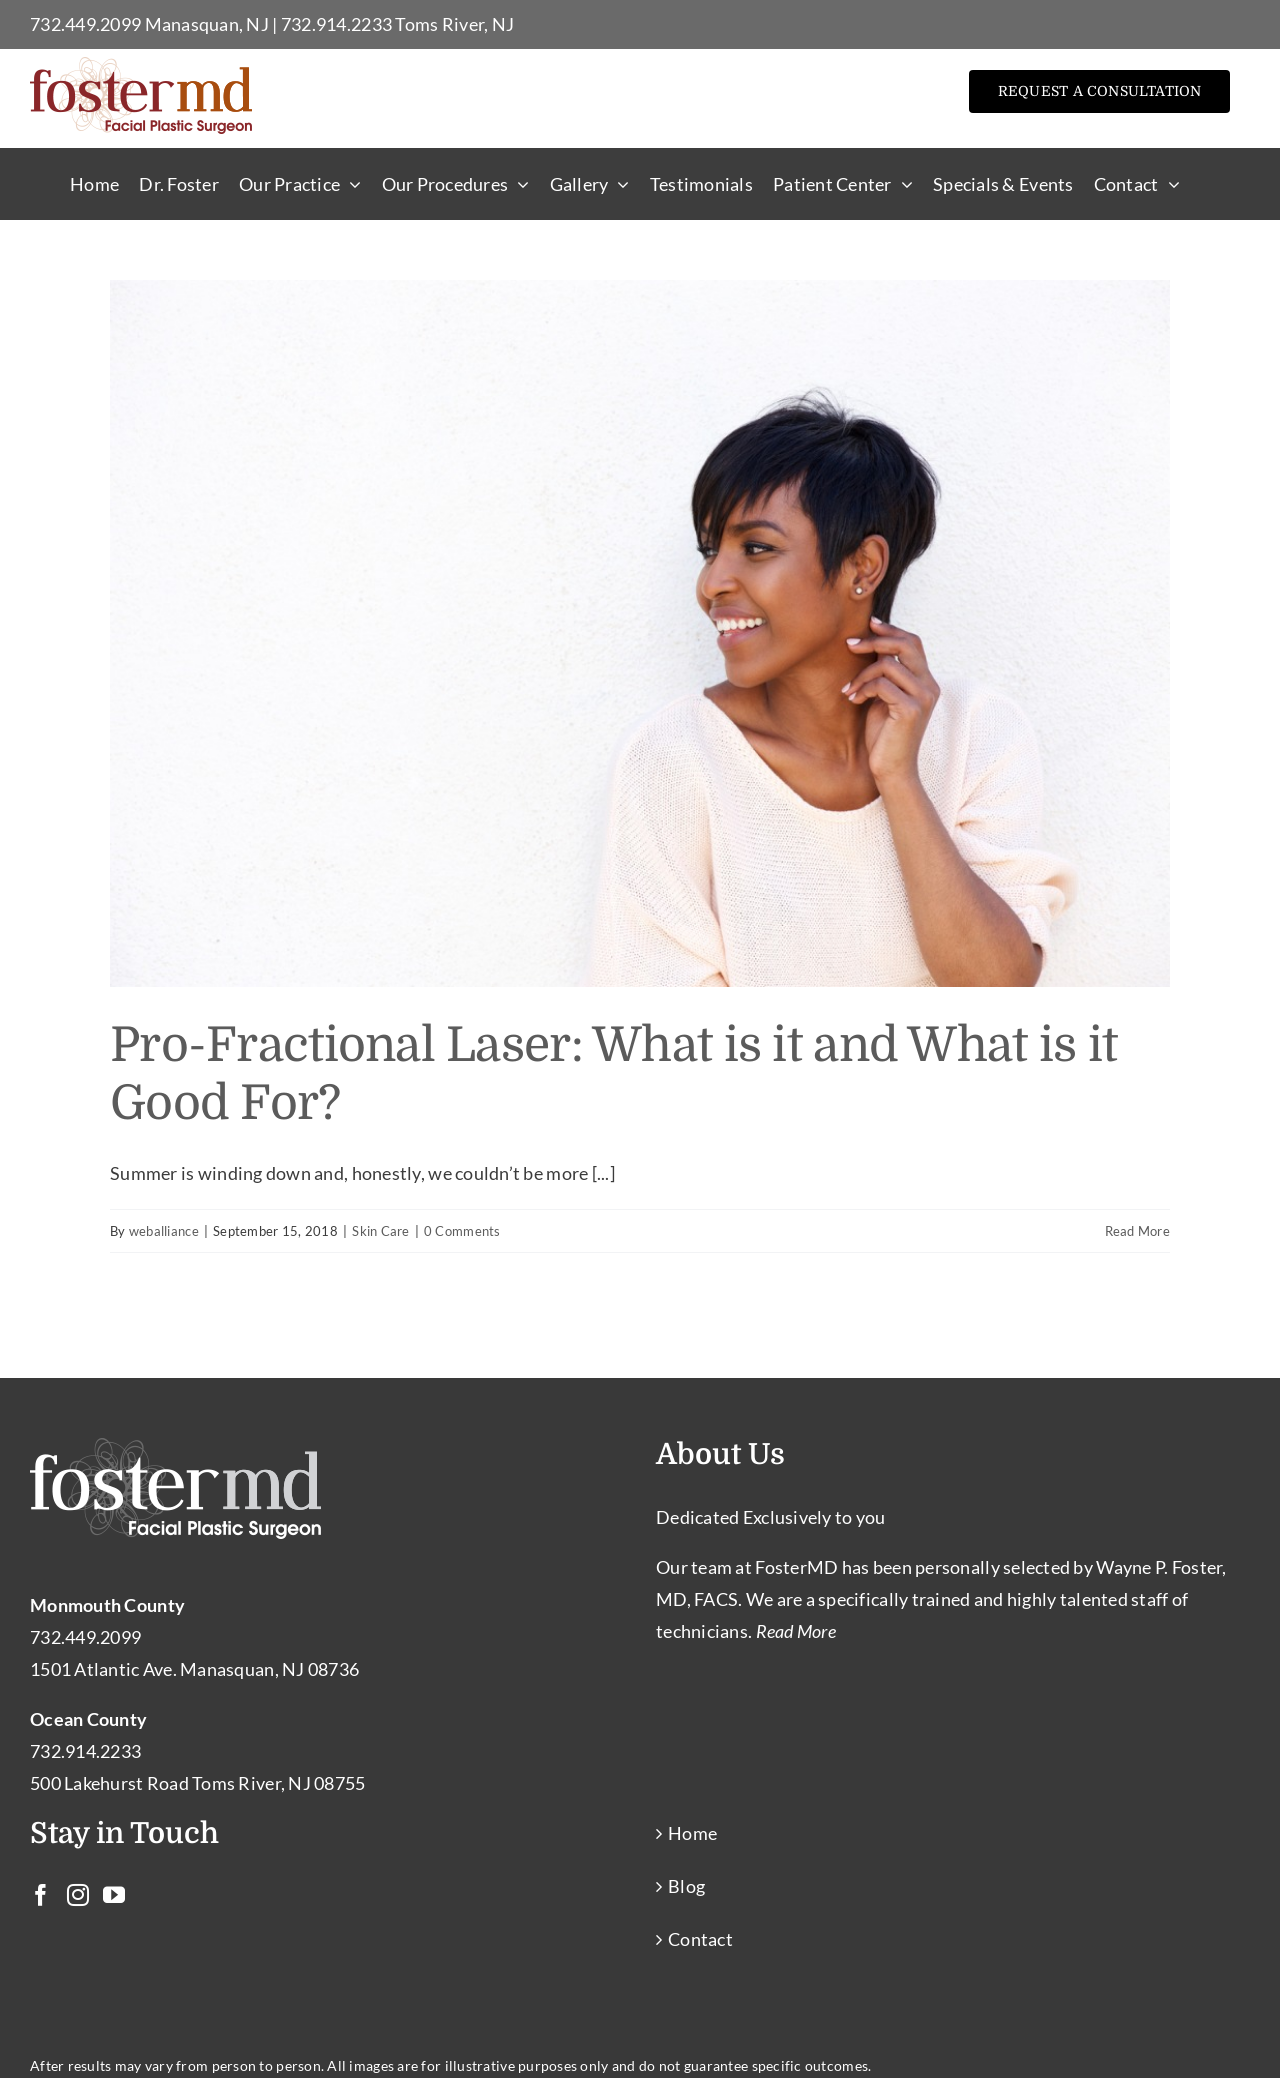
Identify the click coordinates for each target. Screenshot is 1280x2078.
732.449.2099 (85, 24)
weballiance (164, 1231)
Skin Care (380, 1231)
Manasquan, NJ (207, 24)
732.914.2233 (336, 24)
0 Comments (462, 1231)
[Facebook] (41, 1895)
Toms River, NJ (454, 24)
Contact (700, 1939)
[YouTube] (114, 1895)
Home (692, 1833)
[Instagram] (78, 1895)
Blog (686, 1886)
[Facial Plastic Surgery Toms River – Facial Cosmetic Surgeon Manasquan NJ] (141, 66)
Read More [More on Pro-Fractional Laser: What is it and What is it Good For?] (1137, 1231)
